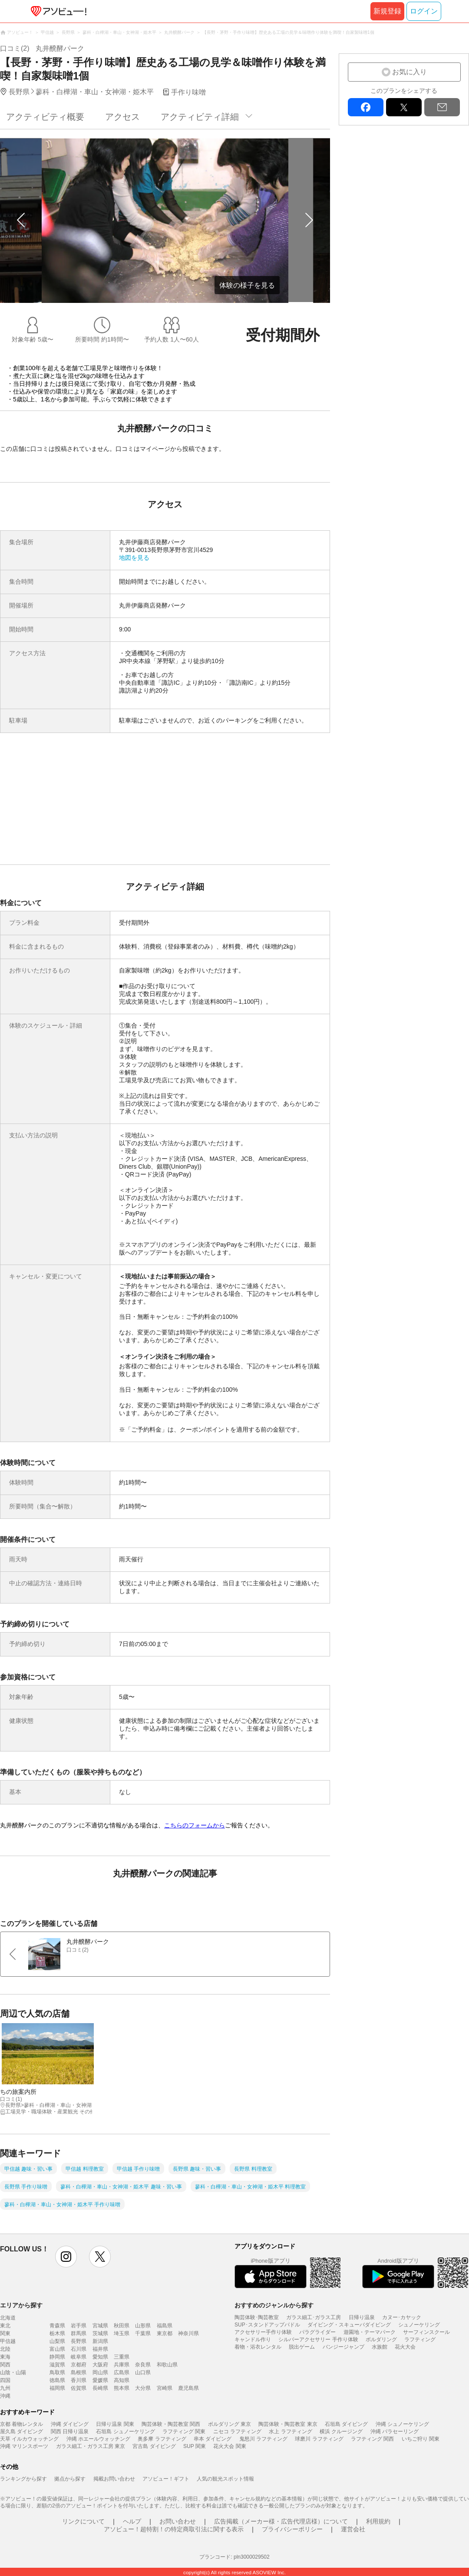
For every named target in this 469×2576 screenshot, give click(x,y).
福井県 (100, 2349)
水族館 (379, 2347)
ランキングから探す (23, 2479)
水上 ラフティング (290, 2431)
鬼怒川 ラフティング (263, 2439)
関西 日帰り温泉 (70, 2431)
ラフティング (420, 2339)
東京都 (164, 2333)
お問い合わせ (177, 2521)
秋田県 (121, 2326)
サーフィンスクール (426, 2332)
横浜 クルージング (341, 2431)
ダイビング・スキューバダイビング (349, 2325)
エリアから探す (21, 2305)
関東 (5, 2333)
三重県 (121, 2357)
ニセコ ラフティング (237, 2431)
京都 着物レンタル (21, 2424)
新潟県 (100, 2341)
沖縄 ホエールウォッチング (98, 2439)
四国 (5, 2380)
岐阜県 (78, 2357)
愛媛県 (100, 2380)
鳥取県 (57, 2372)
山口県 (143, 2372)
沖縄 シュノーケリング (402, 2424)
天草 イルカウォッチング (29, 2439)
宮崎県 (164, 2388)
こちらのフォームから (194, 1825)
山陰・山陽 (13, 2372)
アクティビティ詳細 (200, 117)
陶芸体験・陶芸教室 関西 (171, 2424)
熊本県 (121, 2388)
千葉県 (143, 2333)
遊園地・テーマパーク (369, 2332)
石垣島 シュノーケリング (125, 2431)
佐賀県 (78, 2388)
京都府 (78, 2365)
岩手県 (78, 2326)
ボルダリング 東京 (229, 2424)
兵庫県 (121, 2365)
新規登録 (387, 11)
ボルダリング (381, 2339)
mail (442, 107)
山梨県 (57, 2341)
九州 (5, 2388)
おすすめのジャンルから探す (274, 2305)
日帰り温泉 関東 (115, 2424)
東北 (5, 2326)
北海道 (8, 2318)
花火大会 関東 (229, 2446)
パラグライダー (317, 2332)
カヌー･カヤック (401, 2317)
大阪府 (100, 2365)
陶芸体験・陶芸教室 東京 (287, 2424)
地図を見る (134, 557)
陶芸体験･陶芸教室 (256, 2317)
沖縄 (5, 2396)
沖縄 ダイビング (70, 2424)
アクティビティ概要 (45, 117)
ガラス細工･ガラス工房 (313, 2317)
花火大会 (405, 2347)
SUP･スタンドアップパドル (267, 2325)
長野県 (78, 2341)
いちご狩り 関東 (420, 2439)
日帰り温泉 (362, 2317)
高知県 (121, 2380)
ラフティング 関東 (183, 2431)
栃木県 (57, 2333)
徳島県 (57, 2380)
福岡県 (57, 2388)
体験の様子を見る (247, 285)
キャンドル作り (252, 2339)
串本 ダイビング (212, 2439)
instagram (66, 2256)
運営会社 (353, 2529)
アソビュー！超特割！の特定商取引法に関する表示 (174, 2529)
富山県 (57, 2349)
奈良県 (143, 2365)
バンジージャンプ (343, 2347)
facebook (365, 107)
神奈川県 (188, 2333)
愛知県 (100, 2357)
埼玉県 (121, 2333)
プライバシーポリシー (292, 2529)
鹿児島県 (188, 2388)
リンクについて (83, 2521)
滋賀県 (57, 2365)
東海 (5, 2357)
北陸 (5, 2349)
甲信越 (8, 2341)
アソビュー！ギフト (165, 2479)
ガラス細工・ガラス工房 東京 (90, 2446)
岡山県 (100, 2372)
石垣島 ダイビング (346, 2424)
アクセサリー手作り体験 (263, 2332)
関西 (5, 2365)
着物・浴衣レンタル (257, 2347)
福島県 (164, 2326)
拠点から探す (70, 2479)
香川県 (78, 2380)
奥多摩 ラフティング (162, 2439)
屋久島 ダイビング (21, 2431)
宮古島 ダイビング (153, 2446)
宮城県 (100, 2326)
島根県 (78, 2372)
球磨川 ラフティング (319, 2439)
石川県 (78, 2349)
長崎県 (100, 2388)
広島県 (121, 2372)
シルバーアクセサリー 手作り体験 (318, 2339)
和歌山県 (167, 2365)
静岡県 (57, 2357)
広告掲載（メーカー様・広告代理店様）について (281, 2521)
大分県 (143, 2388)
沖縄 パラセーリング (394, 2431)
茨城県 (100, 2333)
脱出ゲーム (302, 2347)
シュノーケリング (419, 2325)
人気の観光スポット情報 (225, 2479)
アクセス (122, 117)
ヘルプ (132, 2521)
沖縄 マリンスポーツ (24, 2446)
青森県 (57, 2326)
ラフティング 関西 (372, 2439)
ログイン (424, 11)
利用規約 (378, 2521)
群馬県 (78, 2333)
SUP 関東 (194, 2446)
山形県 (143, 2326)
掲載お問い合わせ (114, 2479)
